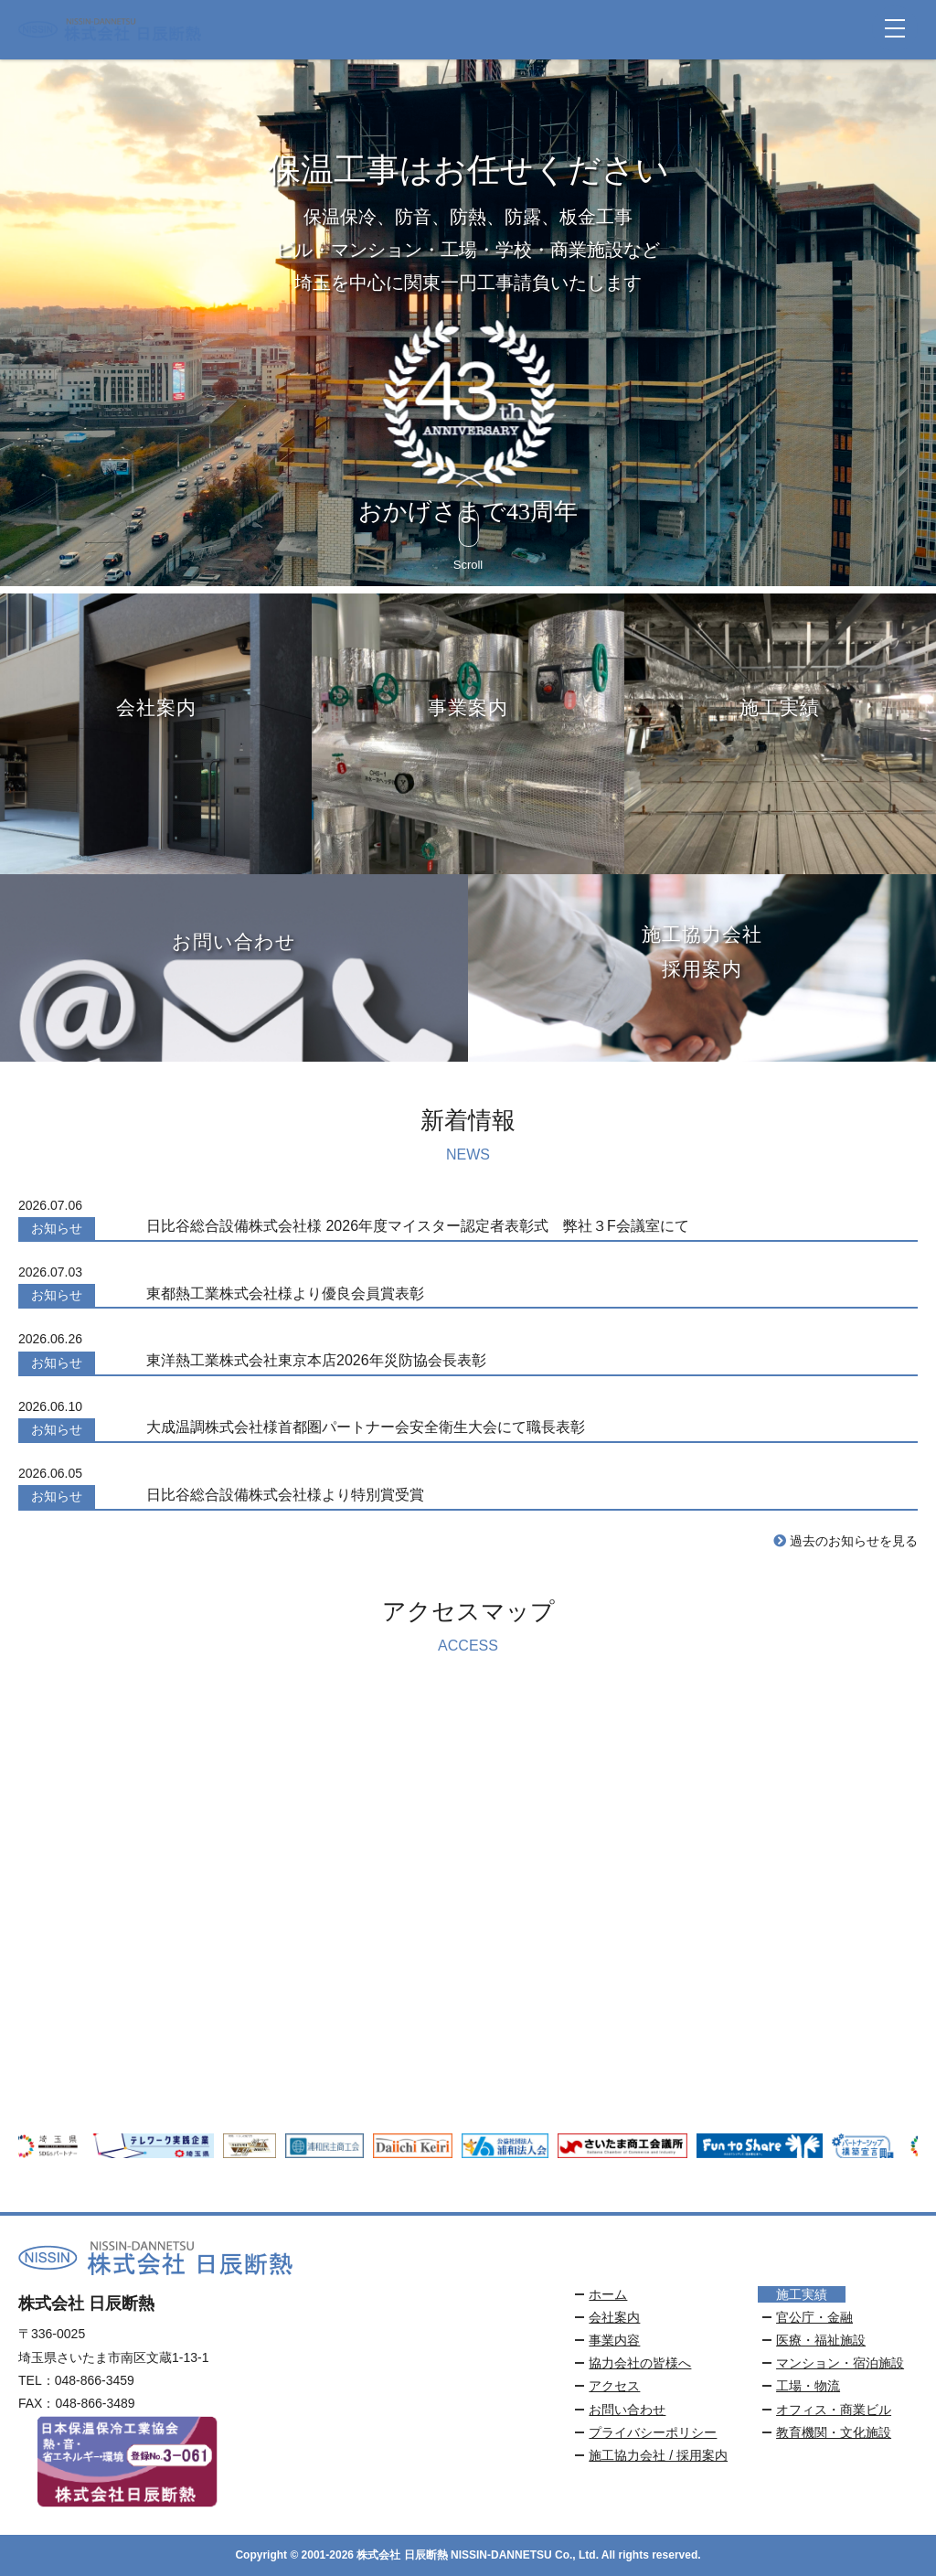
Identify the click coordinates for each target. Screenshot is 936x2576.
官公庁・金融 (814, 2317)
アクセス (614, 2385)
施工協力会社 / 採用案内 (658, 2455)
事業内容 (614, 2340)
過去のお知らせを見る (845, 1541)
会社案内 (614, 2317)
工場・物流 (808, 2385)
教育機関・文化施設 (833, 2432)
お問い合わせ (627, 2409)
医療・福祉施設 (821, 2340)
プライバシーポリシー (653, 2432)
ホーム (608, 2294)
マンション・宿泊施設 (840, 2363)
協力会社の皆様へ (640, 2363)
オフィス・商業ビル (833, 2409)
